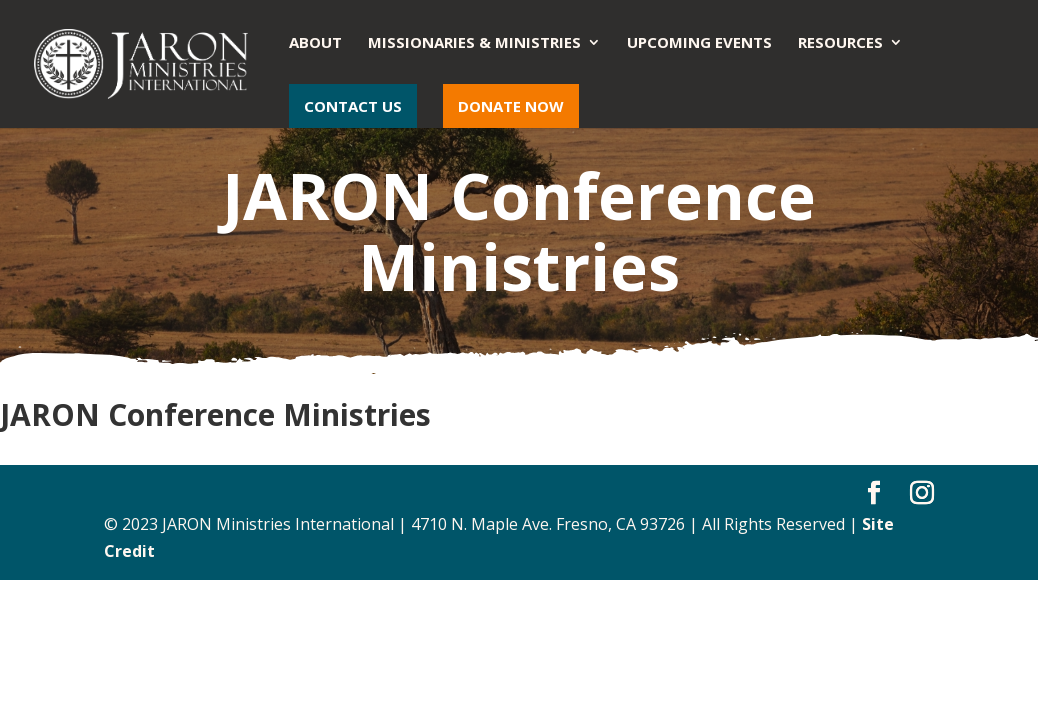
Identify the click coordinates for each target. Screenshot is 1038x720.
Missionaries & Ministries (474, 43)
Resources (840, 43)
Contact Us (353, 106)
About (315, 43)
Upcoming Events (699, 43)
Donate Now (511, 106)
